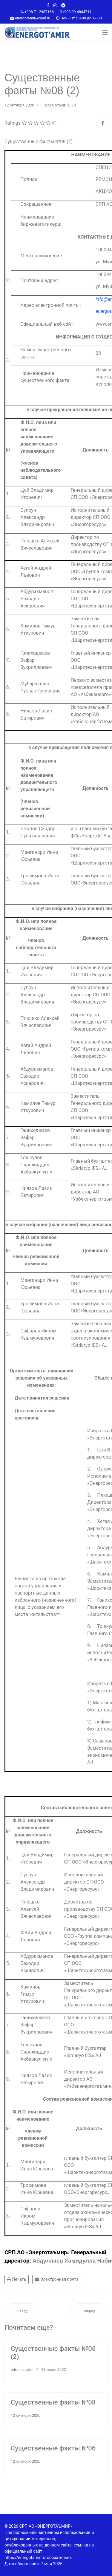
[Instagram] (55, 5)
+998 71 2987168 (39, 12)
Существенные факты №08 (53, 2402)
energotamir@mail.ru (32, 18)
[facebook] (48, 5)
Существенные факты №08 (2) (38, 141)
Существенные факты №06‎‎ (53, 2448)
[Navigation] (105, 32)
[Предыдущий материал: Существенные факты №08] (22, 2311)
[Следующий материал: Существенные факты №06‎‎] (89, 2311)
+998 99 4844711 (76, 12)
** (58, 1614)
